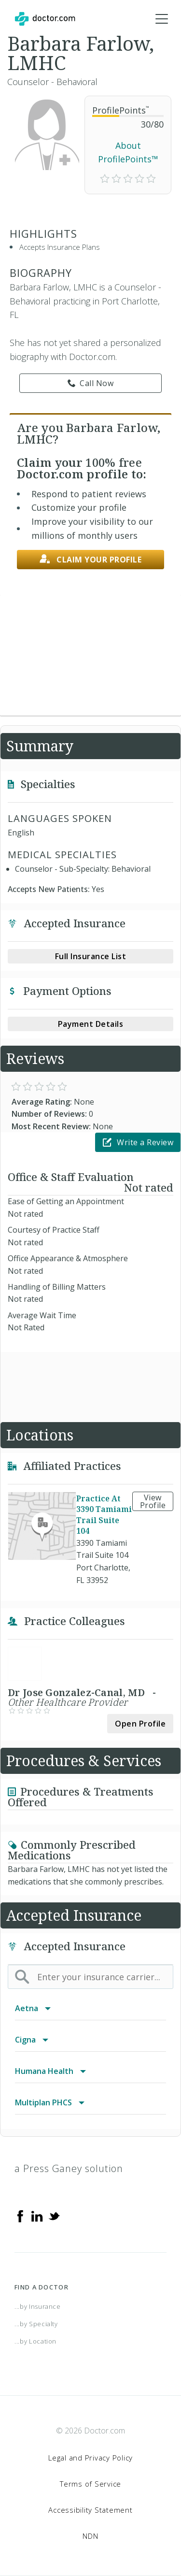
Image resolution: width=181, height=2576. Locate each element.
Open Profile (140, 1723)
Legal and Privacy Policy (90, 2457)
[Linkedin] (37, 2215)
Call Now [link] (91, 383)
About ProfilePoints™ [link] (128, 152)
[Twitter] (54, 2215)
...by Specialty (36, 2323)
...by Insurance (37, 2306)
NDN (90, 2536)
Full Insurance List (90, 956)
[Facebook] (20, 2215)
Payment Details (91, 1024)
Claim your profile (91, 559)
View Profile (153, 1501)
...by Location (35, 2341)
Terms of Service (90, 2484)
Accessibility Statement (90, 2510)
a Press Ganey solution (68, 2168)
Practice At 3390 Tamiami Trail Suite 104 (104, 1514)
